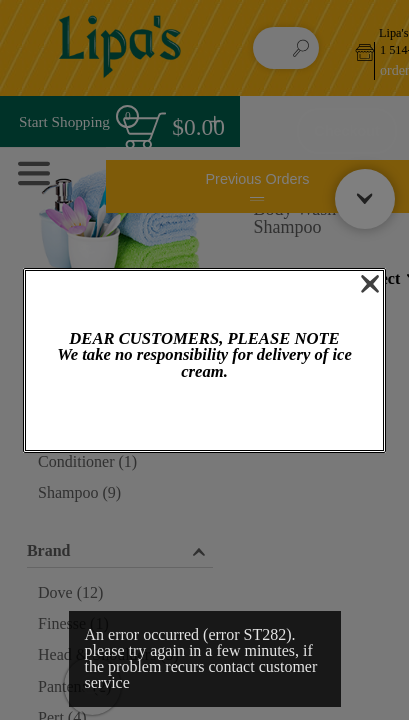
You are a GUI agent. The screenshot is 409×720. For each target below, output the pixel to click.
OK (204, 416)
